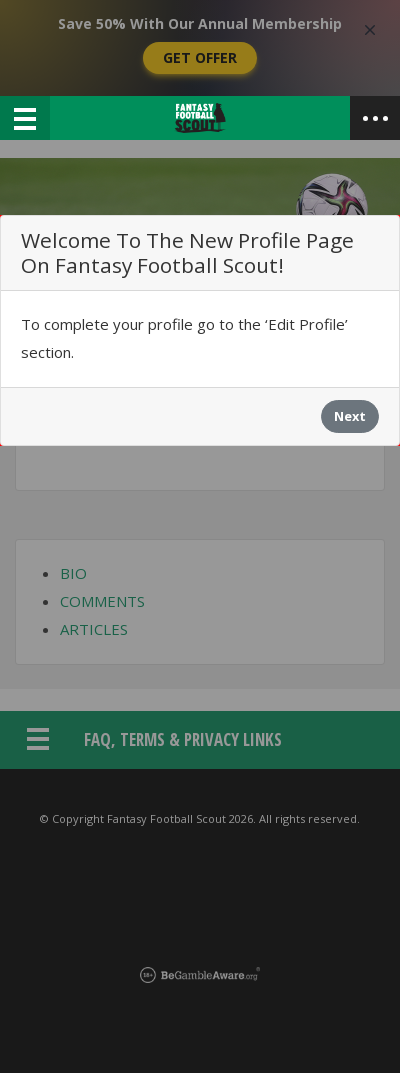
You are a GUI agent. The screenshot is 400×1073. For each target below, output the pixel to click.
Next (350, 416)
